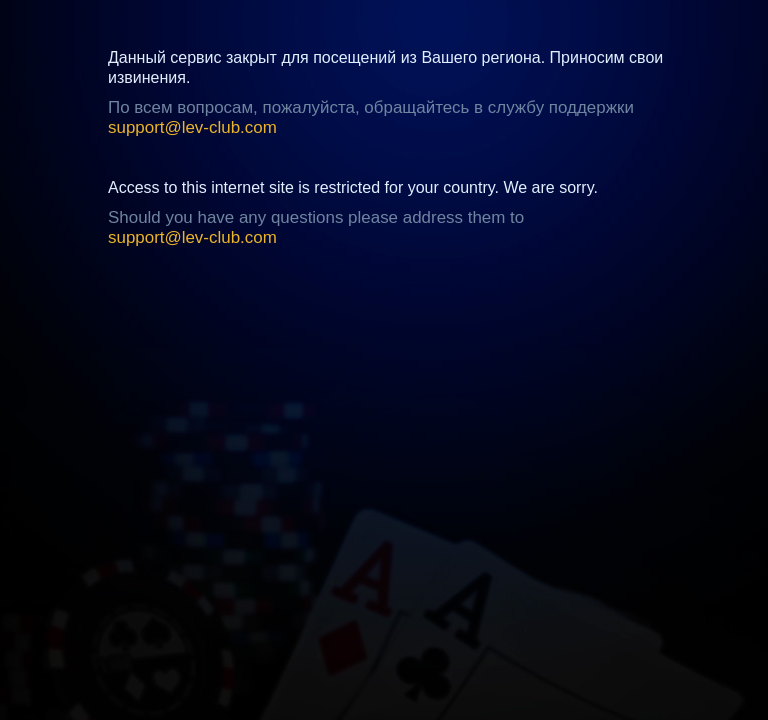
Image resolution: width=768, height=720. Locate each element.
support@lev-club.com (192, 127)
